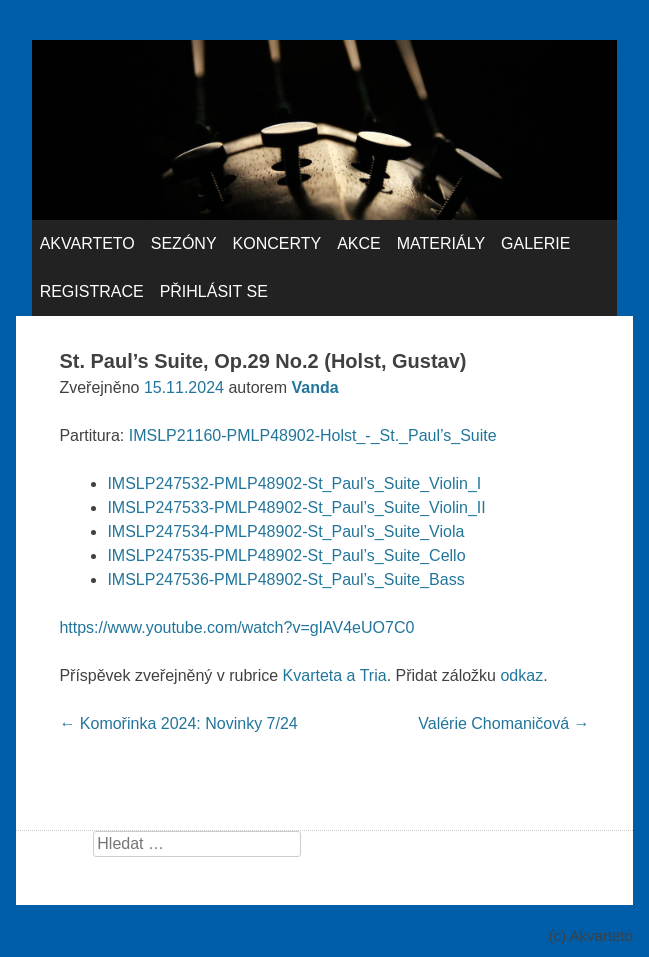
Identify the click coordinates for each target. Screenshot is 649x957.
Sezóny (184, 243)
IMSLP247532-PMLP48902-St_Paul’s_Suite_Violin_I (294, 483)
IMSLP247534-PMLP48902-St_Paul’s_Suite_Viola (285, 531)
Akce (359, 243)
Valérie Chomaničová (503, 723)
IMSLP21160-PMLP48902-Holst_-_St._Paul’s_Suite (313, 435)
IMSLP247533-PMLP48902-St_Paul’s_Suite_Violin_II (296, 507)
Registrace (92, 291)
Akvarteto (87, 243)
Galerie (535, 243)
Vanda (315, 387)
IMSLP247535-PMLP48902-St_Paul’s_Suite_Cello (286, 555)
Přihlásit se (214, 291)
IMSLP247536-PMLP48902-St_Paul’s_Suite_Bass (285, 579)
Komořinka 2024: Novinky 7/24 (178, 723)
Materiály (441, 243)
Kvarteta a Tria (335, 675)
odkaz (521, 675)
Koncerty (277, 243)
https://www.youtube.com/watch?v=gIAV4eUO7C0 (236, 627)
